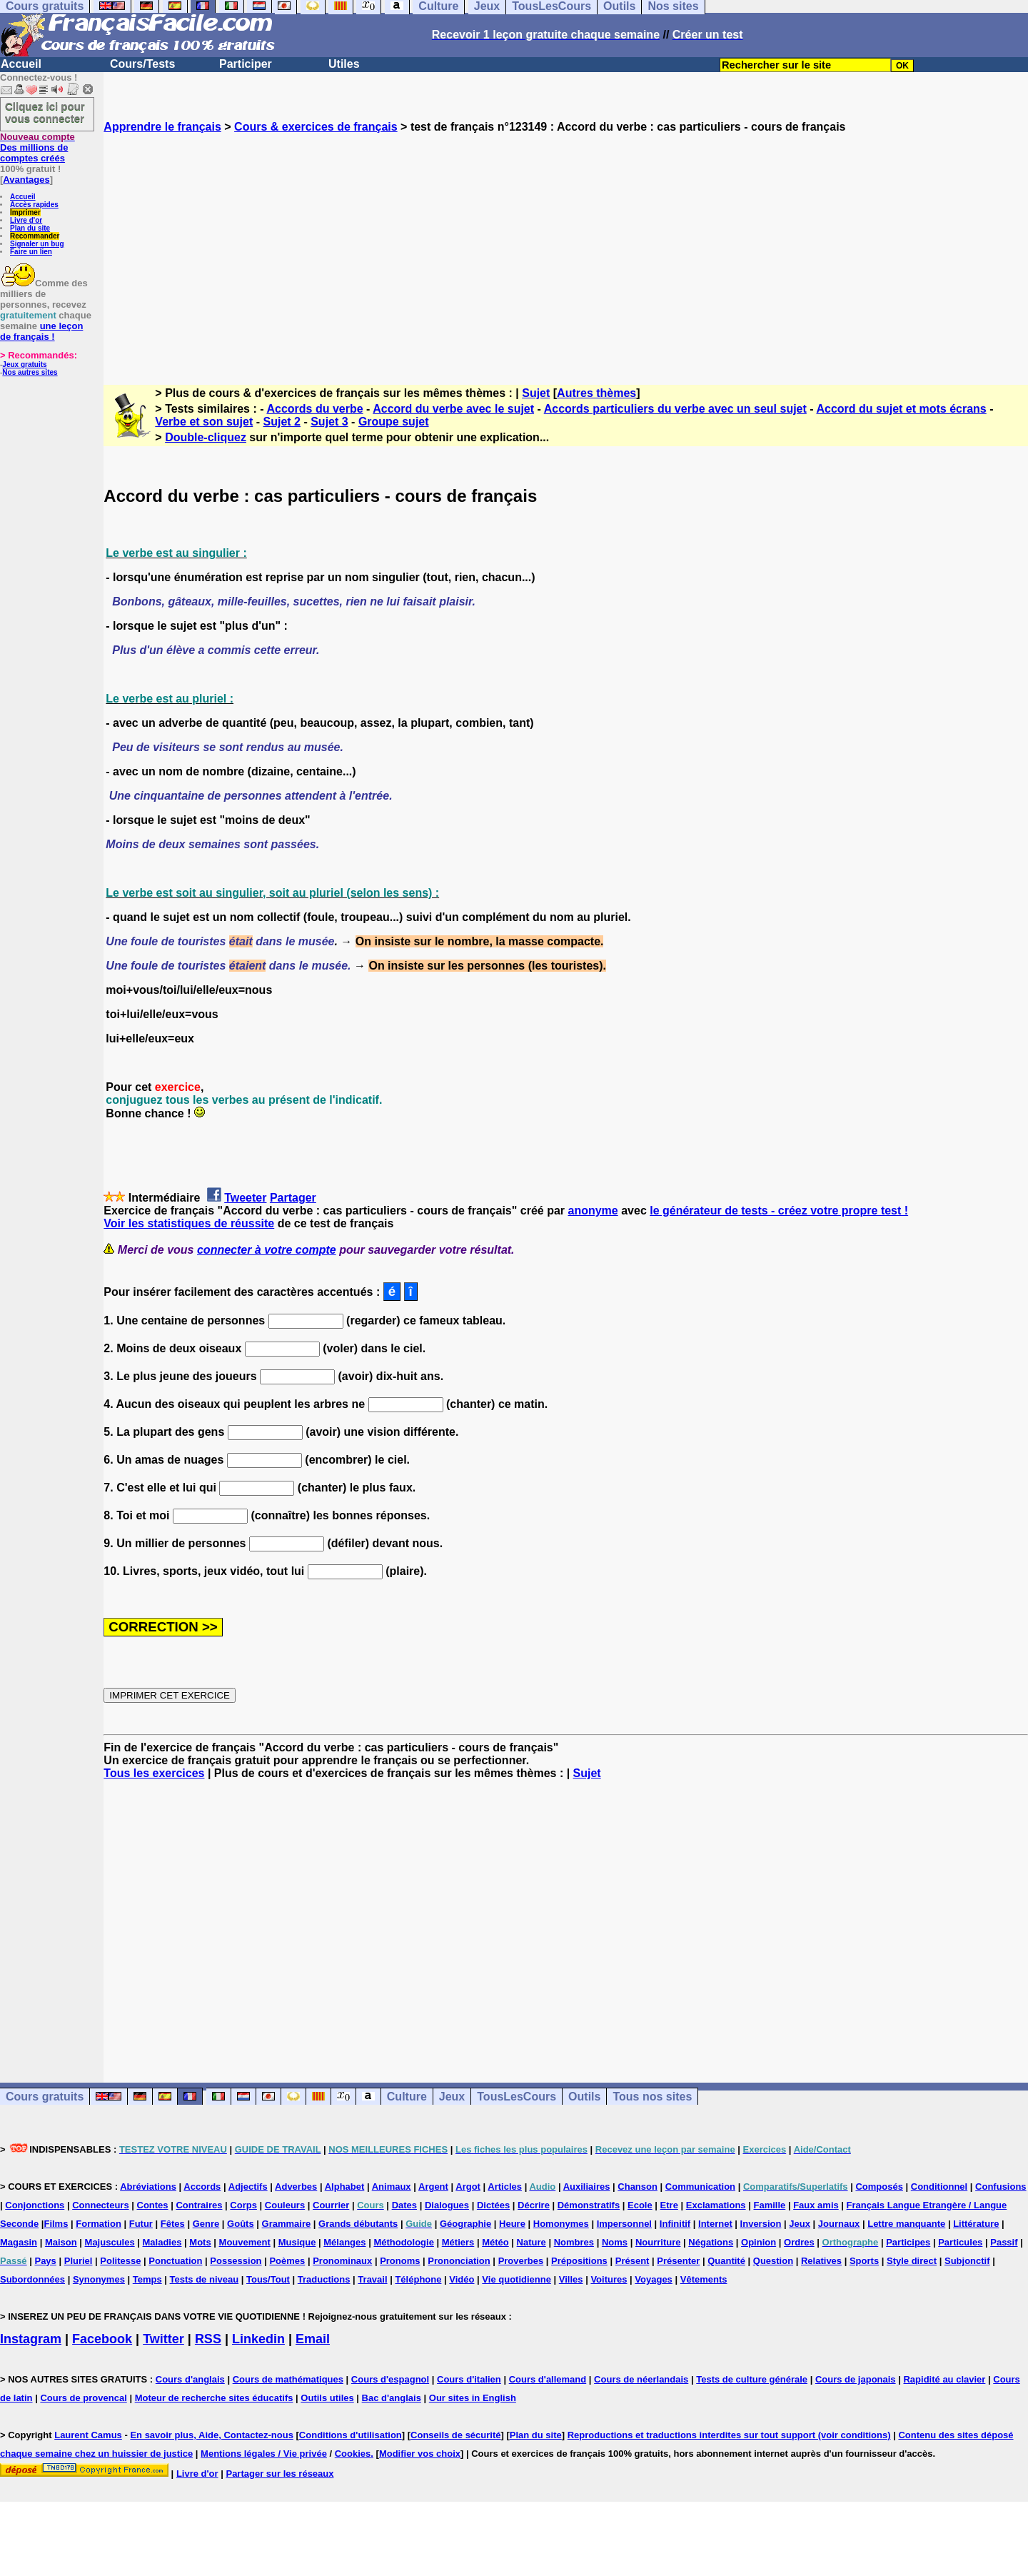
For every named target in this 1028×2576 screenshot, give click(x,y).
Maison (61, 2242)
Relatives (821, 2260)
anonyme (593, 1210)
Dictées (493, 2205)
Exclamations (716, 2205)
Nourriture (658, 2242)
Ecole (640, 2205)
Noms (615, 2242)
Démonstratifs (589, 2205)
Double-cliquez (205, 437)
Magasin (18, 2242)
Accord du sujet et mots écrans (901, 409)
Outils (584, 2097)
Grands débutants (358, 2223)
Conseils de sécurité (455, 2435)
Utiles (344, 64)
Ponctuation (175, 2260)
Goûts (240, 2223)
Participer (245, 64)
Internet (715, 2223)
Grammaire (286, 2223)
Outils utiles (327, 2398)
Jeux (452, 2097)
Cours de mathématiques (288, 2379)
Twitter (163, 2339)
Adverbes (296, 2186)
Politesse (120, 2260)
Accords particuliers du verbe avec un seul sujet (675, 409)
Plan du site (30, 228)
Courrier (331, 2205)
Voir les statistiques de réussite (189, 1223)
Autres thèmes (596, 393)
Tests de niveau (204, 2279)
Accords (202, 2186)
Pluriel (78, 2260)
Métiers (458, 2242)
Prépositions (579, 2260)
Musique (297, 2242)
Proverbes (521, 2260)
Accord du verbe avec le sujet (453, 409)
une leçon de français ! (41, 331)
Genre (206, 2223)
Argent (433, 2186)
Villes (571, 2279)
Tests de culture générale (751, 2379)
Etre (669, 2205)
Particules (960, 2242)
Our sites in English (472, 2398)
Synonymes (99, 2279)
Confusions (1001, 2186)
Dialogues (447, 2205)
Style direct (912, 2260)
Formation (98, 2223)
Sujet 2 (282, 422)
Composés (878, 2186)
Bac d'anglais (391, 2398)
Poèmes (287, 2260)
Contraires (199, 2205)
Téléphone (418, 2279)
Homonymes (561, 2223)
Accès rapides (34, 204)
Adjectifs (248, 2186)
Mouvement (245, 2242)
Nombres (574, 2242)
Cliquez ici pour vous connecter (45, 112)
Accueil (21, 64)
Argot (467, 2186)
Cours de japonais (855, 2379)
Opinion (758, 2242)
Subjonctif (967, 2260)
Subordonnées (32, 2279)
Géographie (465, 2223)
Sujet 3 (329, 422)
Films (56, 2223)
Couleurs (285, 2205)
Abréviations (148, 2186)
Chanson (637, 2186)
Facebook (102, 2339)
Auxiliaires (586, 2186)
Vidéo (461, 2279)
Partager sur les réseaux (279, 2473)
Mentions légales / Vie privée (264, 2453)
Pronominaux (342, 2260)
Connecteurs (100, 2205)
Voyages (653, 2279)
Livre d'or (26, 220)
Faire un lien (31, 252)
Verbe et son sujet (204, 422)
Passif (1003, 2242)
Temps (147, 2279)
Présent (632, 2260)
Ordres (799, 2242)
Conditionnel (939, 2186)
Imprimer (25, 212)
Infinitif (675, 2223)
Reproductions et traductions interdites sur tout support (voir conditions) (729, 2435)
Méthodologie (403, 2242)
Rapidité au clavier (944, 2379)
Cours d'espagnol (390, 2379)
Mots (200, 2242)
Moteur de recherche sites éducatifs (214, 2398)
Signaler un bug (37, 244)
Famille (769, 2205)
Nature (531, 2242)
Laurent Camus (88, 2435)
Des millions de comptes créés (37, 147)
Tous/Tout (268, 2279)
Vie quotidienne (516, 2279)
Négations (710, 2242)
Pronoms (400, 2260)
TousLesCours (516, 2097)
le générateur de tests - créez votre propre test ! (779, 1210)
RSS (208, 2339)
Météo (495, 2242)
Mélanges (344, 2242)
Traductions (324, 2279)
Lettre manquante (906, 2223)
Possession (235, 2260)
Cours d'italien (469, 2379)
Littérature (976, 2223)
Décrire (534, 2205)
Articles (505, 2186)
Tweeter (245, 1198)
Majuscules (110, 2242)
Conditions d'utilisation (350, 2435)
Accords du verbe (314, 409)
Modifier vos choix (419, 2453)
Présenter (678, 2260)
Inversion (761, 2223)
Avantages (26, 179)
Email (313, 2339)
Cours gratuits (45, 2097)
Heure (512, 2223)
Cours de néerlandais (641, 2379)
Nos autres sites (29, 372)
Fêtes (173, 2223)
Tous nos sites (652, 2097)
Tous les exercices (154, 1773)
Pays (45, 2260)
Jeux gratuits (24, 364)
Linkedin (258, 2339)
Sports (864, 2260)
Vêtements (703, 2279)
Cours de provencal (83, 2398)
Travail (372, 2279)
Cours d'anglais (190, 2379)
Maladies (162, 2242)
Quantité (726, 2260)
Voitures (608, 2279)
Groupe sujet (393, 422)
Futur (141, 2223)
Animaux (391, 2186)
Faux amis (816, 2205)
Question (773, 2260)
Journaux (839, 2223)
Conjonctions (34, 2205)
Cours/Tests (142, 64)
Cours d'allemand (548, 2379)
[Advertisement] (566, 246)
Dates (404, 2205)
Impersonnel (624, 2223)
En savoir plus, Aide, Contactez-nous (211, 2435)
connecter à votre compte (266, 1250)
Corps (243, 2205)
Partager (293, 1198)
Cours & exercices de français (316, 127)
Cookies (353, 2453)
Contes (152, 2205)
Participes (908, 2242)
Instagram (30, 2339)
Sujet (536, 393)
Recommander (34, 236)
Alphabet (345, 2186)
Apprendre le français (162, 127)
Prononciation (459, 2260)
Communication (700, 2186)
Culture (407, 2097)
